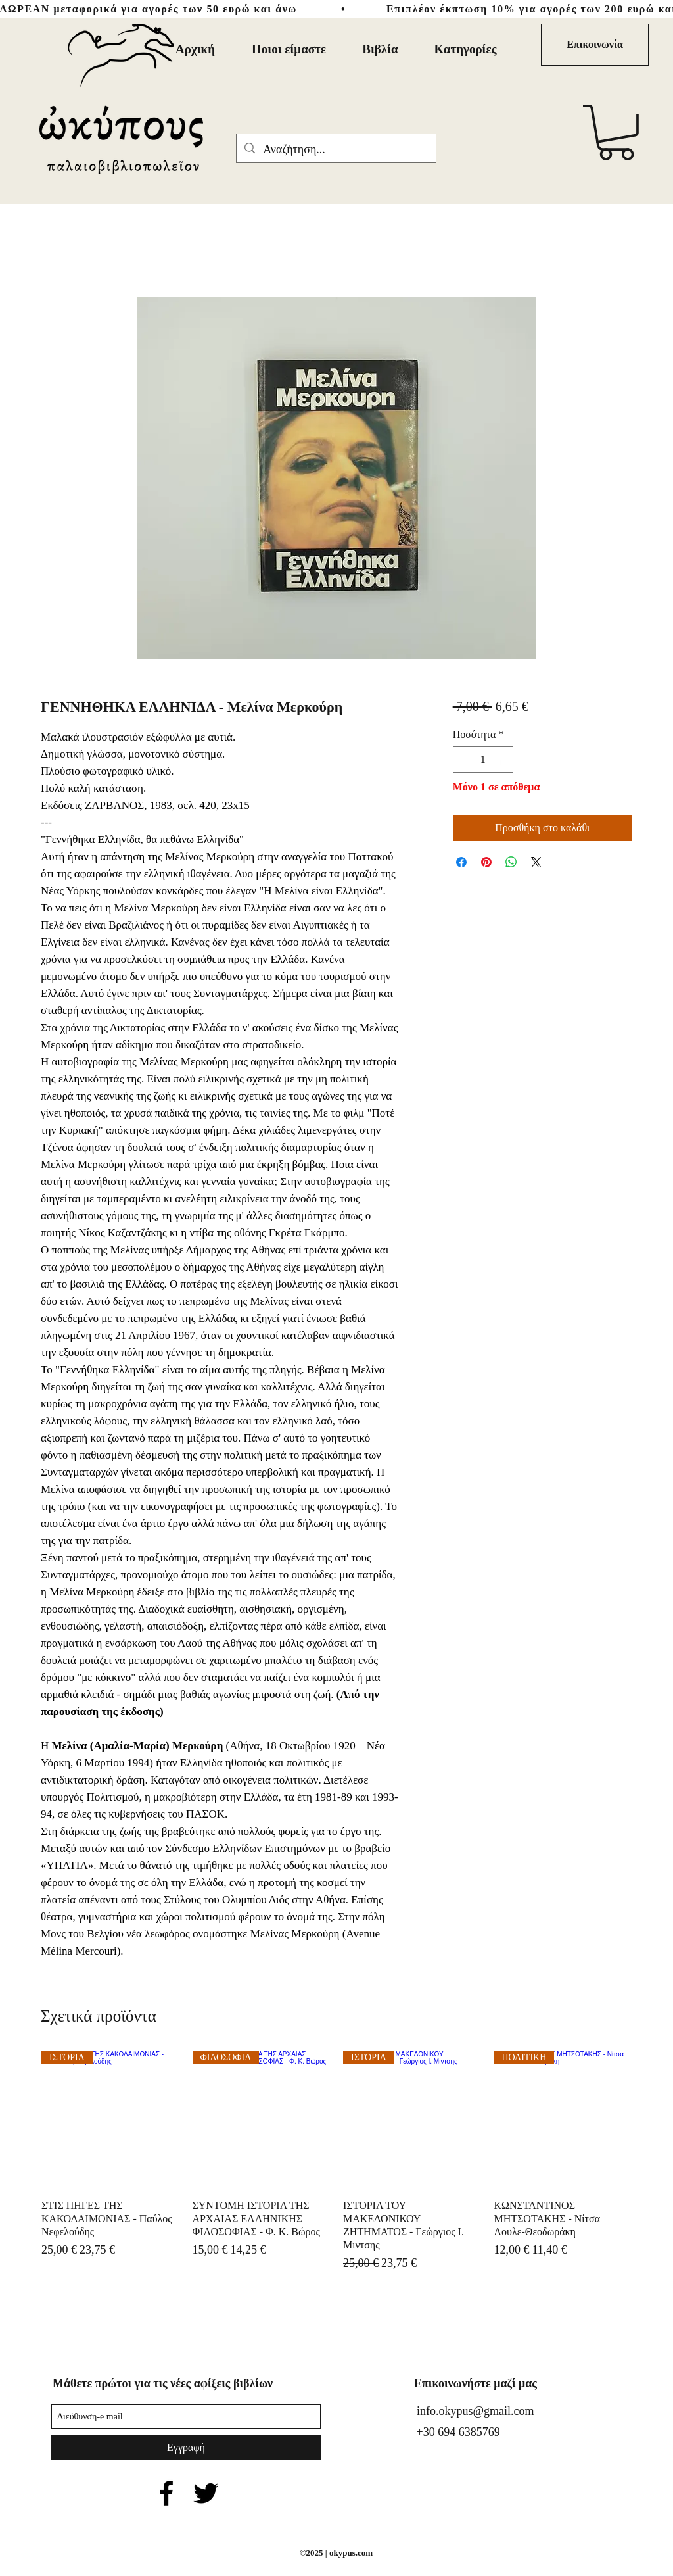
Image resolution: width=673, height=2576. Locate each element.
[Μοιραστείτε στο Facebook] (461, 862)
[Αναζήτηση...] (335, 150)
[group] (336, 2168)
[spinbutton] (483, 759)
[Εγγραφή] (186, 2447)
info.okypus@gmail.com (475, 2411)
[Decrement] (464, 759)
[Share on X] (536, 862)
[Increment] (502, 759)
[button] (616, 132)
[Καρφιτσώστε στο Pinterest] (486, 862)
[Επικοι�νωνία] (595, 45)
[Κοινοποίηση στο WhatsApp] (511, 862)
